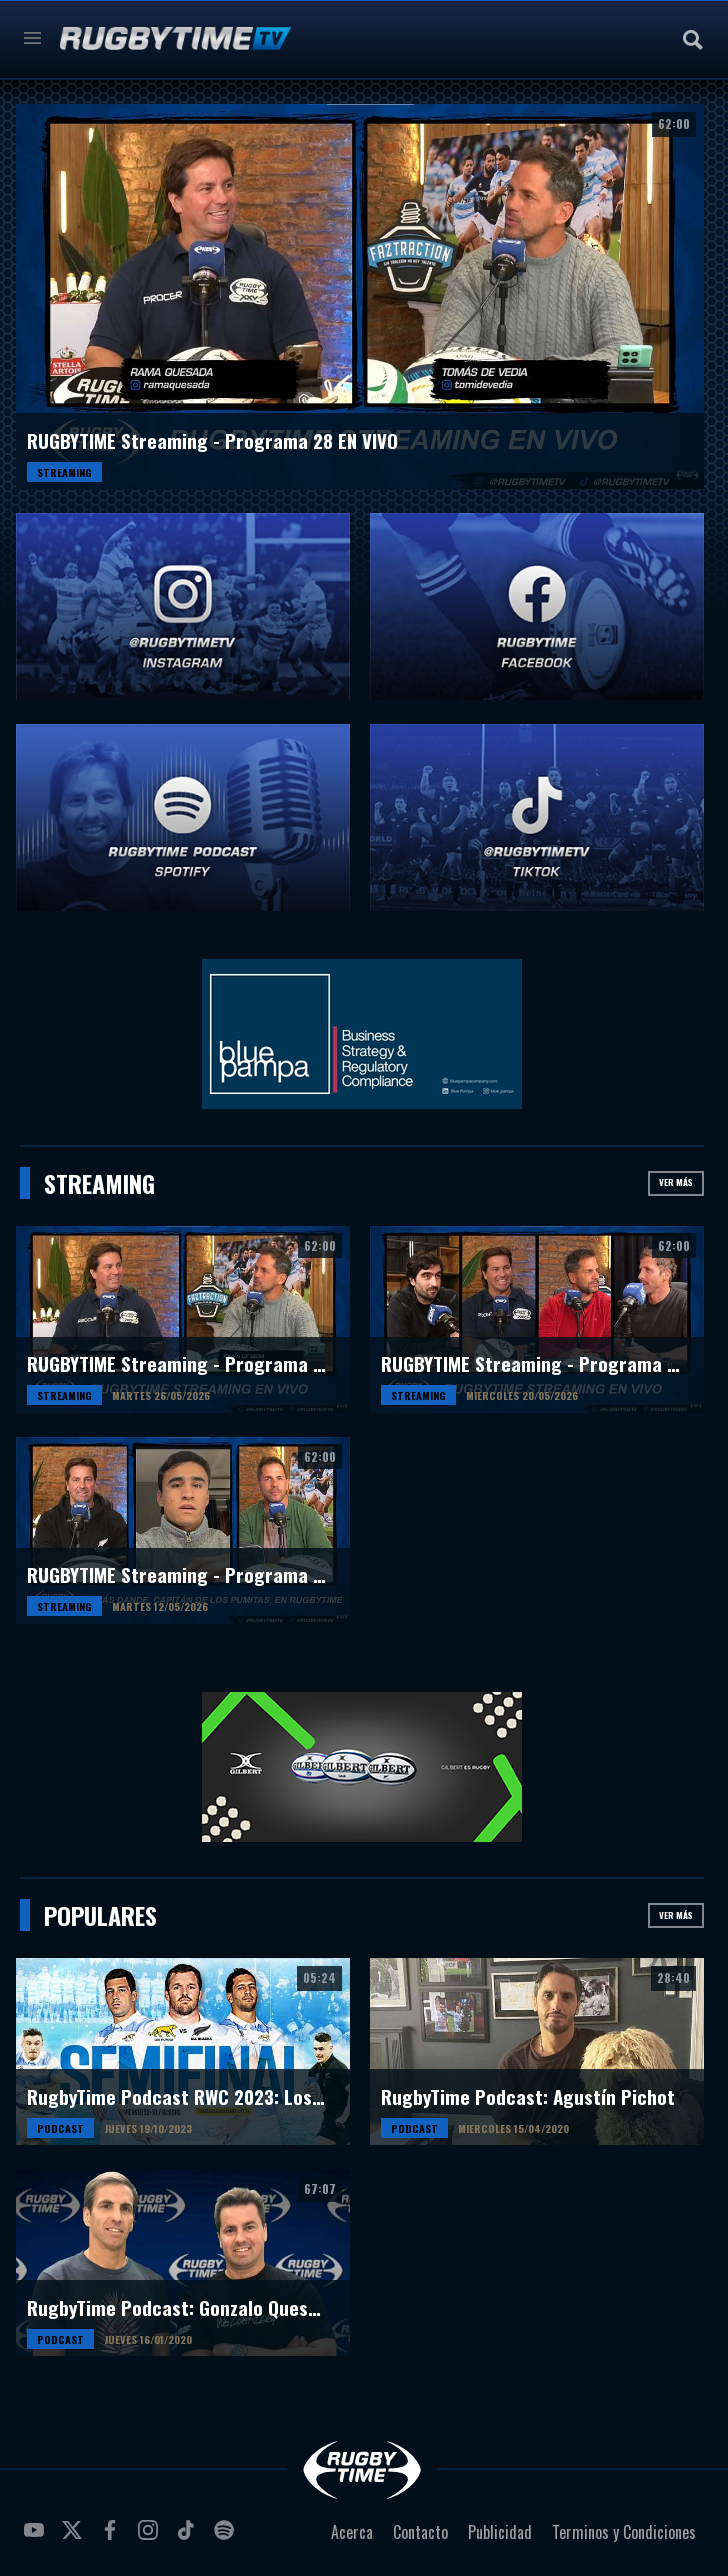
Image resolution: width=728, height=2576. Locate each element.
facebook (113, 2538)
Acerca (352, 2532)
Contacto (420, 2532)
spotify (227, 2538)
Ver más (676, 1182)
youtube (37, 2538)
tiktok (189, 2538)
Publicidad (500, 2532)
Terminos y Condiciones (624, 2532)
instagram (151, 2538)
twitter (75, 2538)
